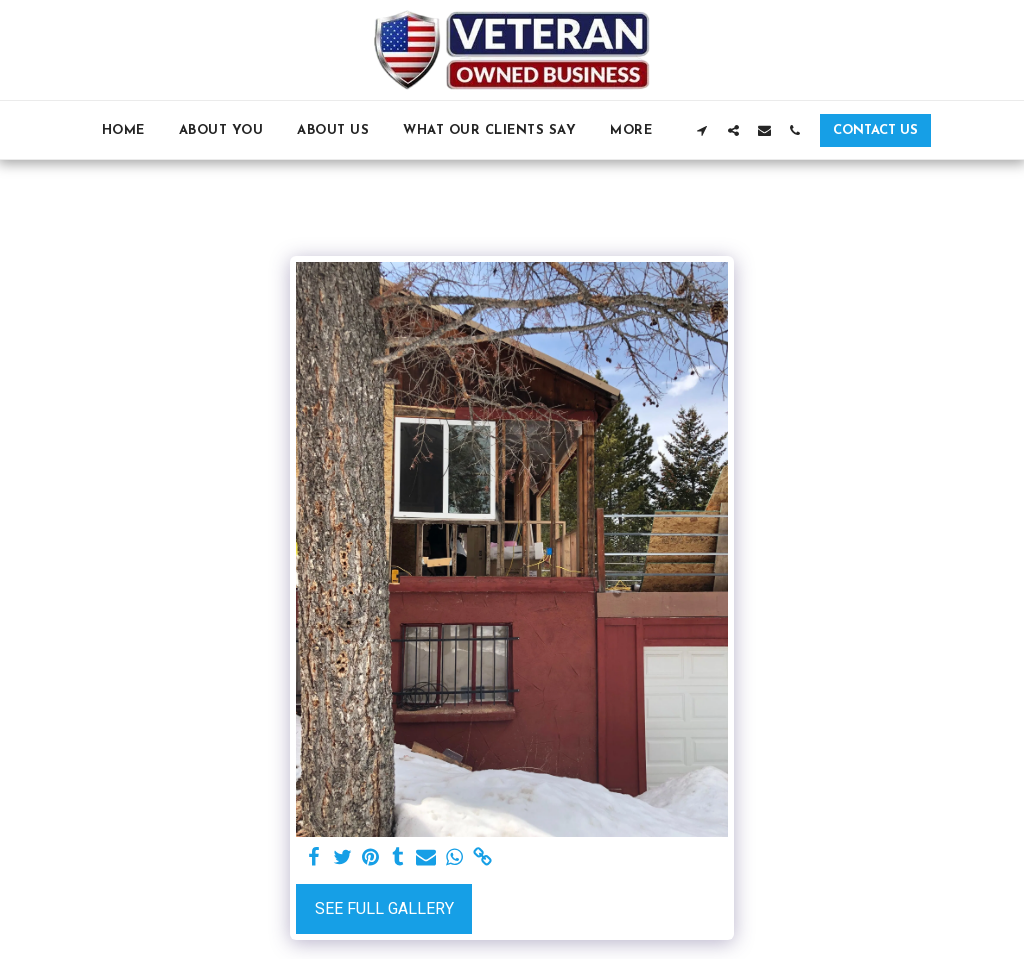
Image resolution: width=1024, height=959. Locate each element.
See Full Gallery (384, 909)
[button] (702, 130)
